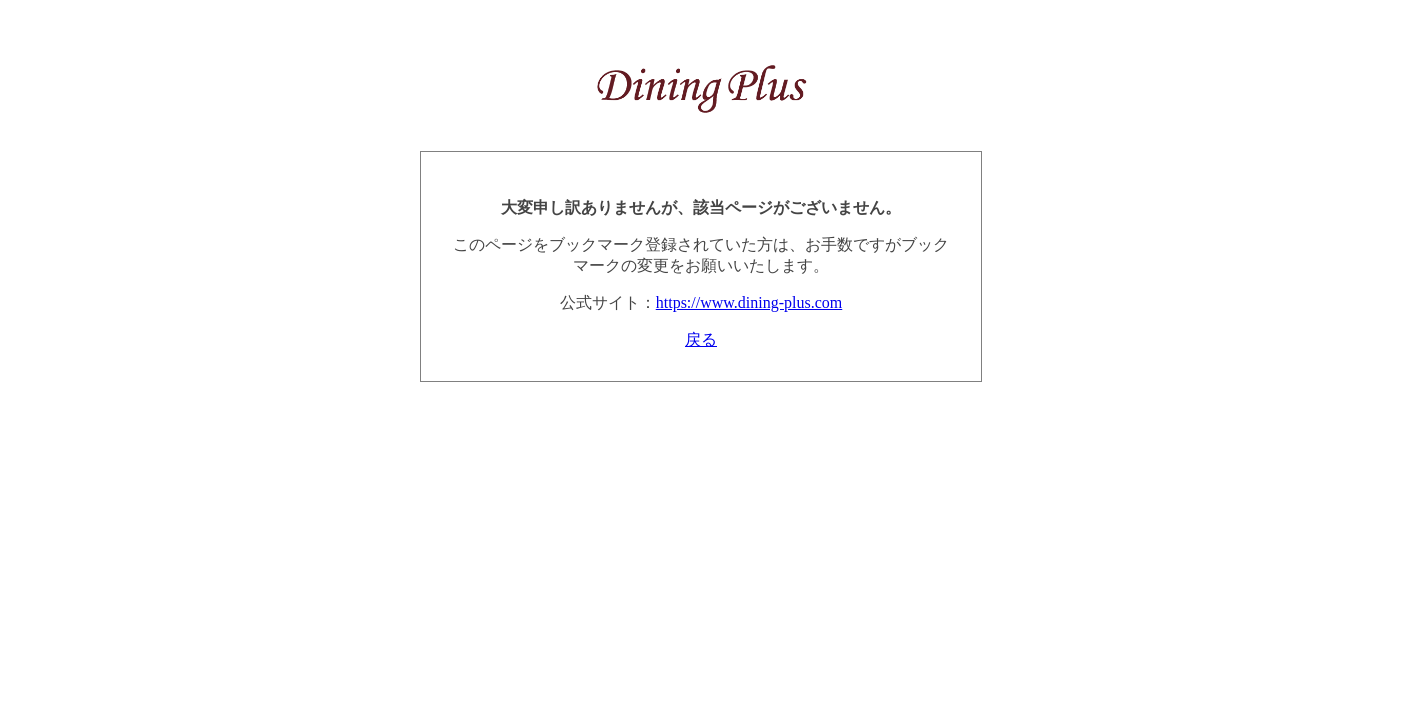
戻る (701, 339)
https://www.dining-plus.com (749, 302)
